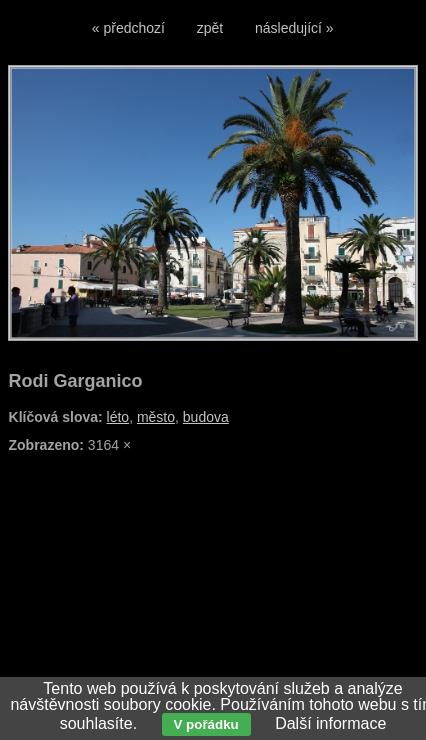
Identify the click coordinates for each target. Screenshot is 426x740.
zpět (210, 28)
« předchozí (128, 28)
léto (118, 417)
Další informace (330, 723)
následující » (294, 28)
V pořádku (206, 724)
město (156, 417)
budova (206, 417)
